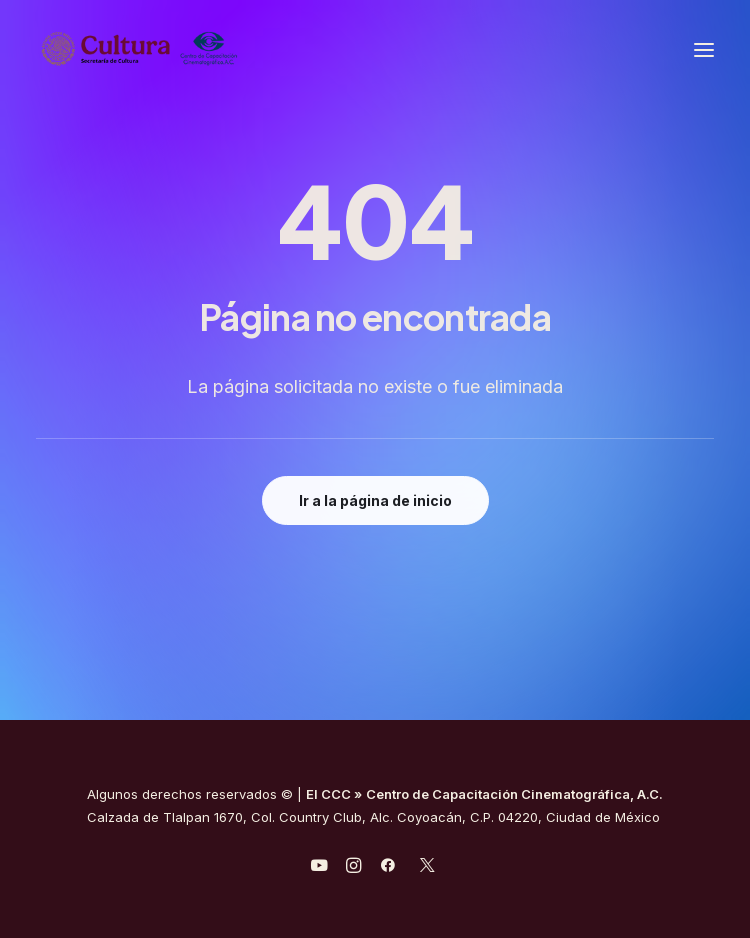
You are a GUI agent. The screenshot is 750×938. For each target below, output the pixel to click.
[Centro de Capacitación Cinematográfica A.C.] (188, 49)
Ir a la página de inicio (375, 500)
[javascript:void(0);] (353, 868)
